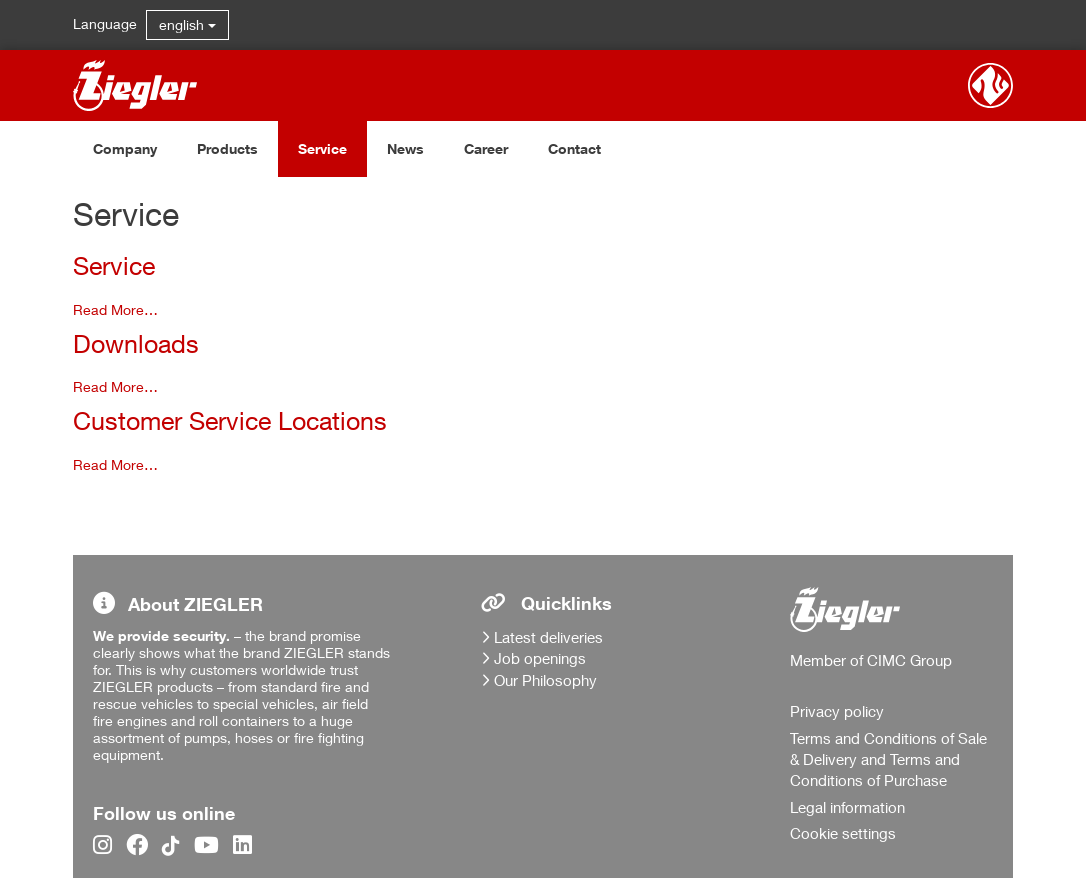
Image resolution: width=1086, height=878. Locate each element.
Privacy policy (837, 711)
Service (322, 148)
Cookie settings (843, 833)
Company (125, 148)
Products (227, 148)
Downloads (136, 343)
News (405, 148)
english (187, 24)
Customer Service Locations (230, 420)
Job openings (540, 658)
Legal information (847, 807)
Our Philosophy (545, 680)
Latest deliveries (548, 637)
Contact (574, 148)
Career (486, 148)
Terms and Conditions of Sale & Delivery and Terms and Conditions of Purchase (888, 759)
